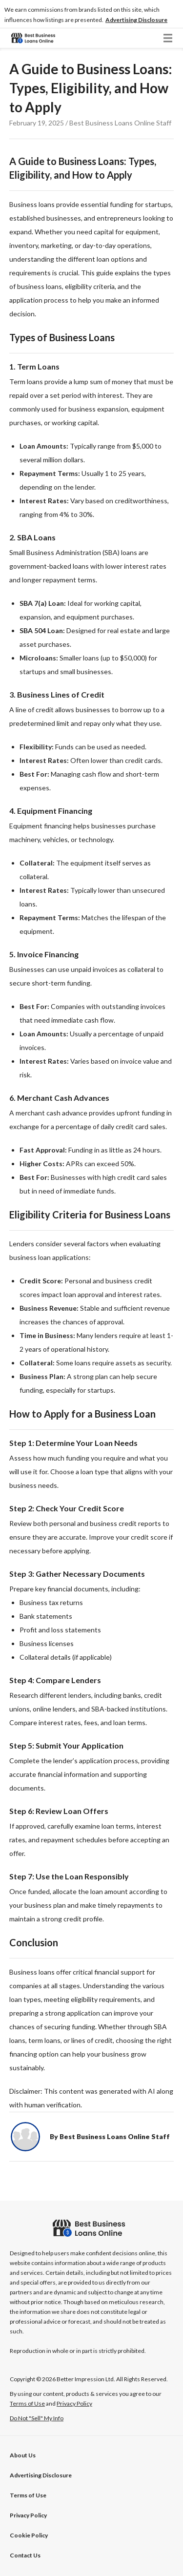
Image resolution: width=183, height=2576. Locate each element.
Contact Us (25, 2555)
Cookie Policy (29, 2535)
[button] (136, 20)
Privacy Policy (28, 2515)
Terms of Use (28, 2495)
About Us (23, 2455)
